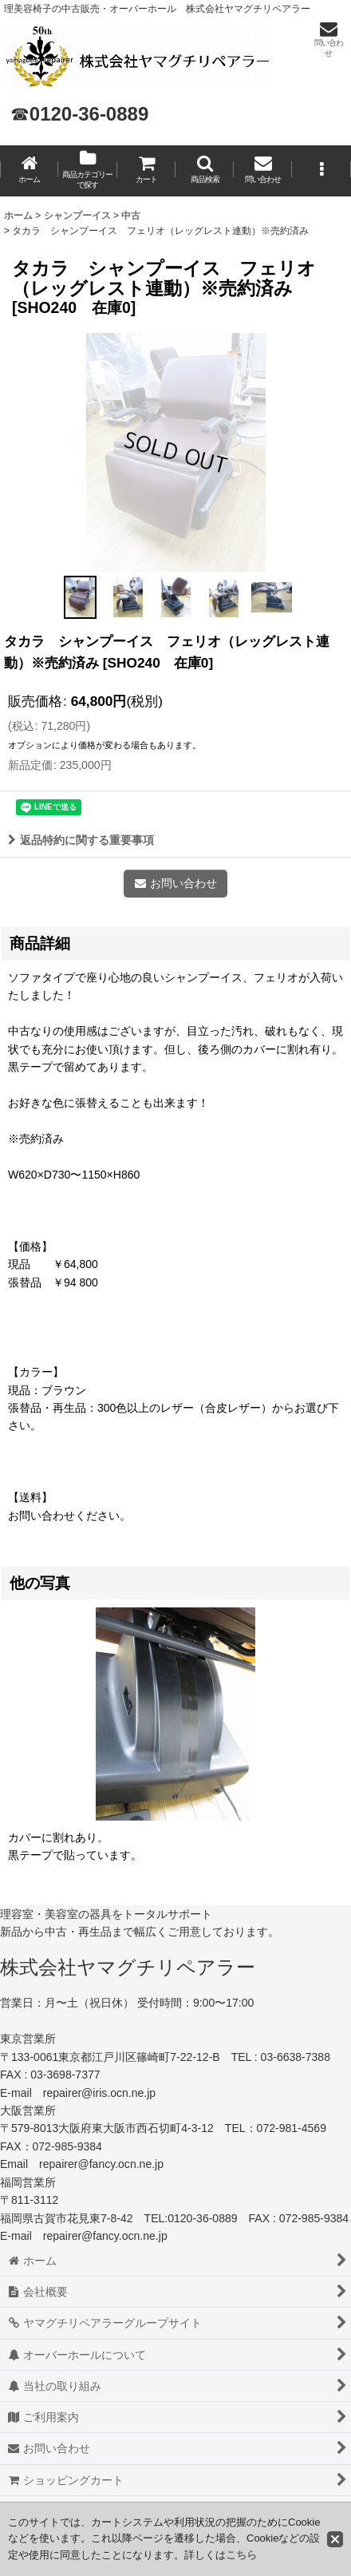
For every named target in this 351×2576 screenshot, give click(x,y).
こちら (241, 2555)
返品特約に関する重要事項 (81, 840)
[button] (205, 170)
